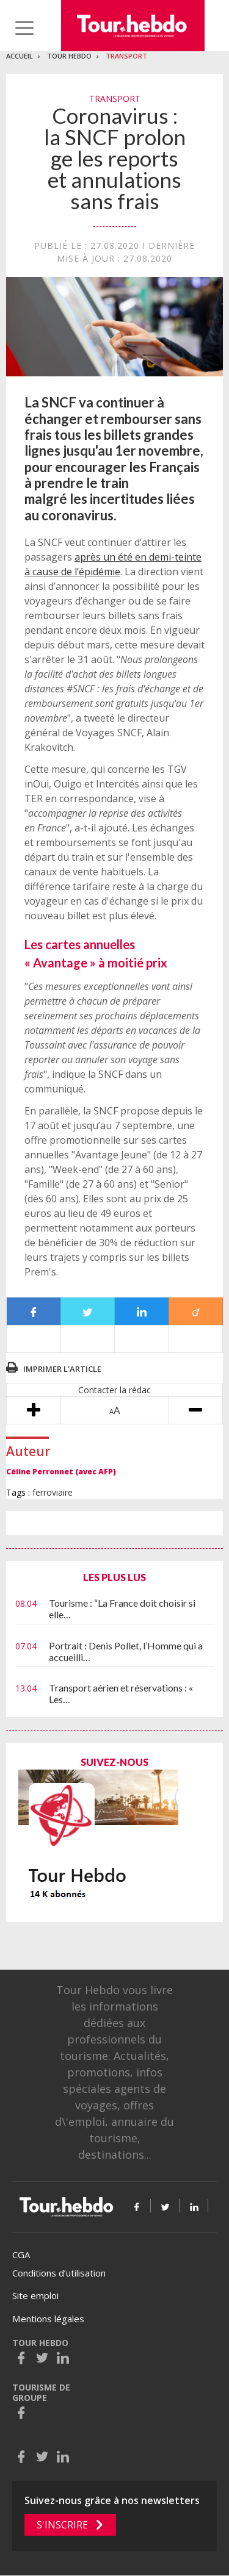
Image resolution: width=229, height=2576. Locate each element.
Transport (126, 55)
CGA (21, 2254)
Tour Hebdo (69, 55)
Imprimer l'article (62, 1368)
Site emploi (35, 2295)
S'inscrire (62, 2524)
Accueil (19, 55)
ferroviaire (52, 1492)
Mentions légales (48, 2318)
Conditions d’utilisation (59, 2273)
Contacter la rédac (114, 1390)
